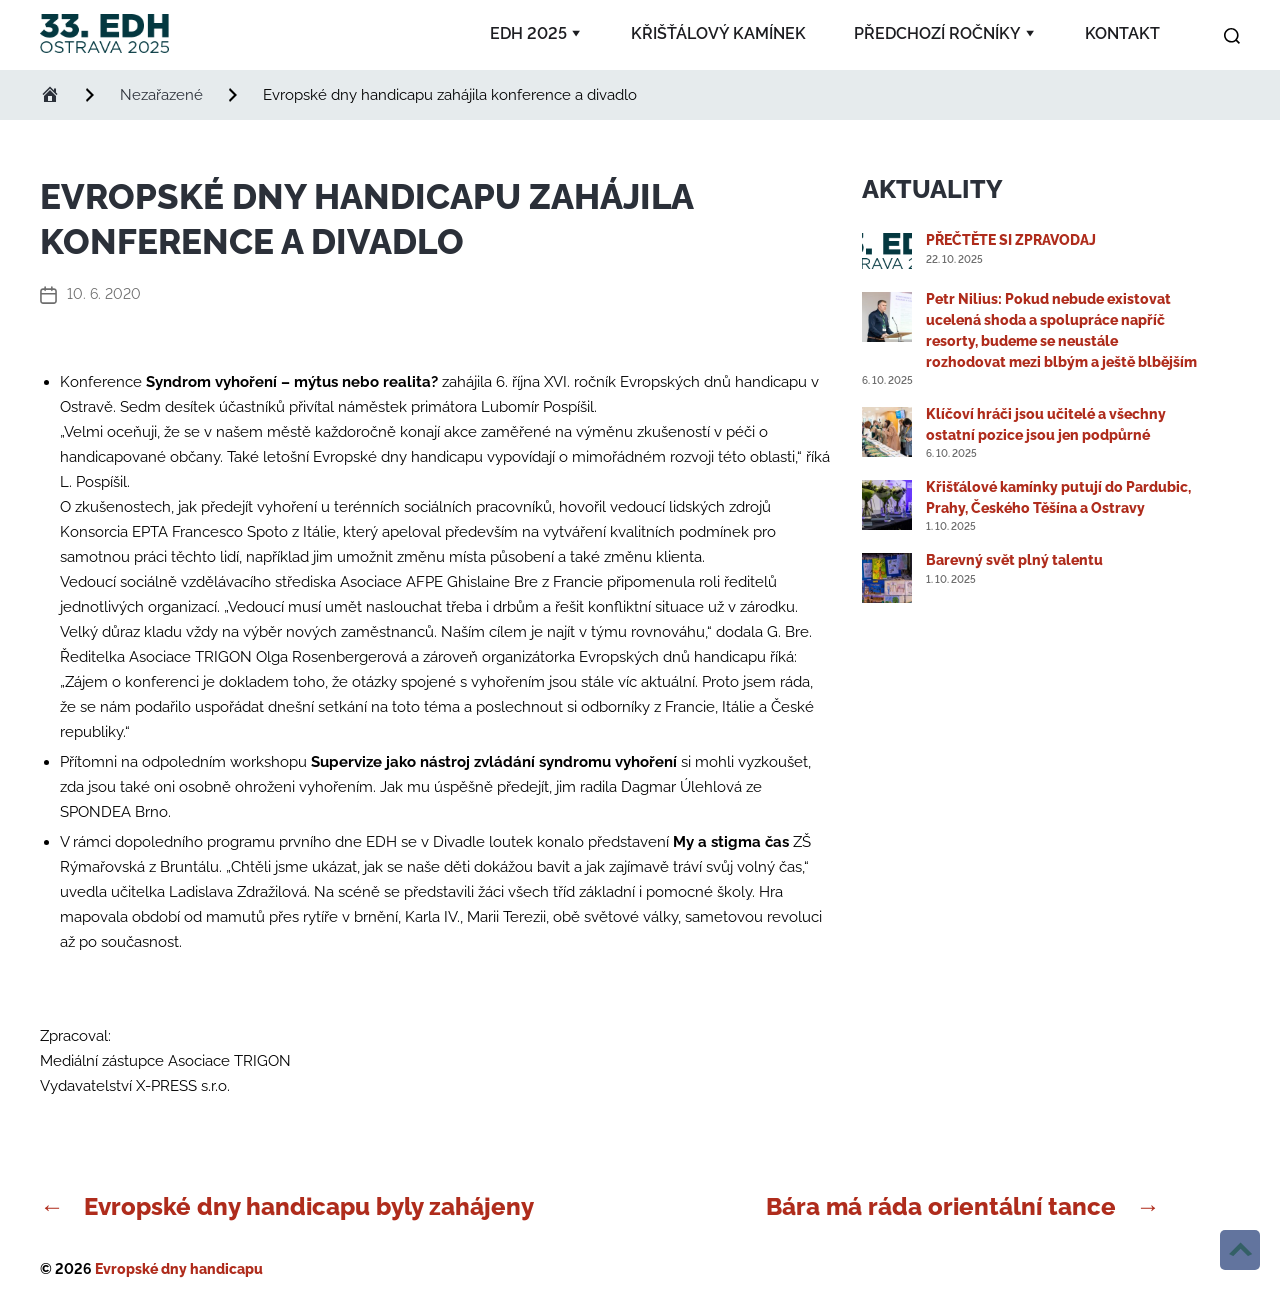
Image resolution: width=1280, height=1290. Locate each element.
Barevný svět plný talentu (1014, 560)
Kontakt (1122, 33)
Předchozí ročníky (937, 33)
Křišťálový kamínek (718, 33)
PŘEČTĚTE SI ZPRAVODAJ (1011, 240)
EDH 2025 (528, 33)
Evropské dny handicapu (179, 1269)
